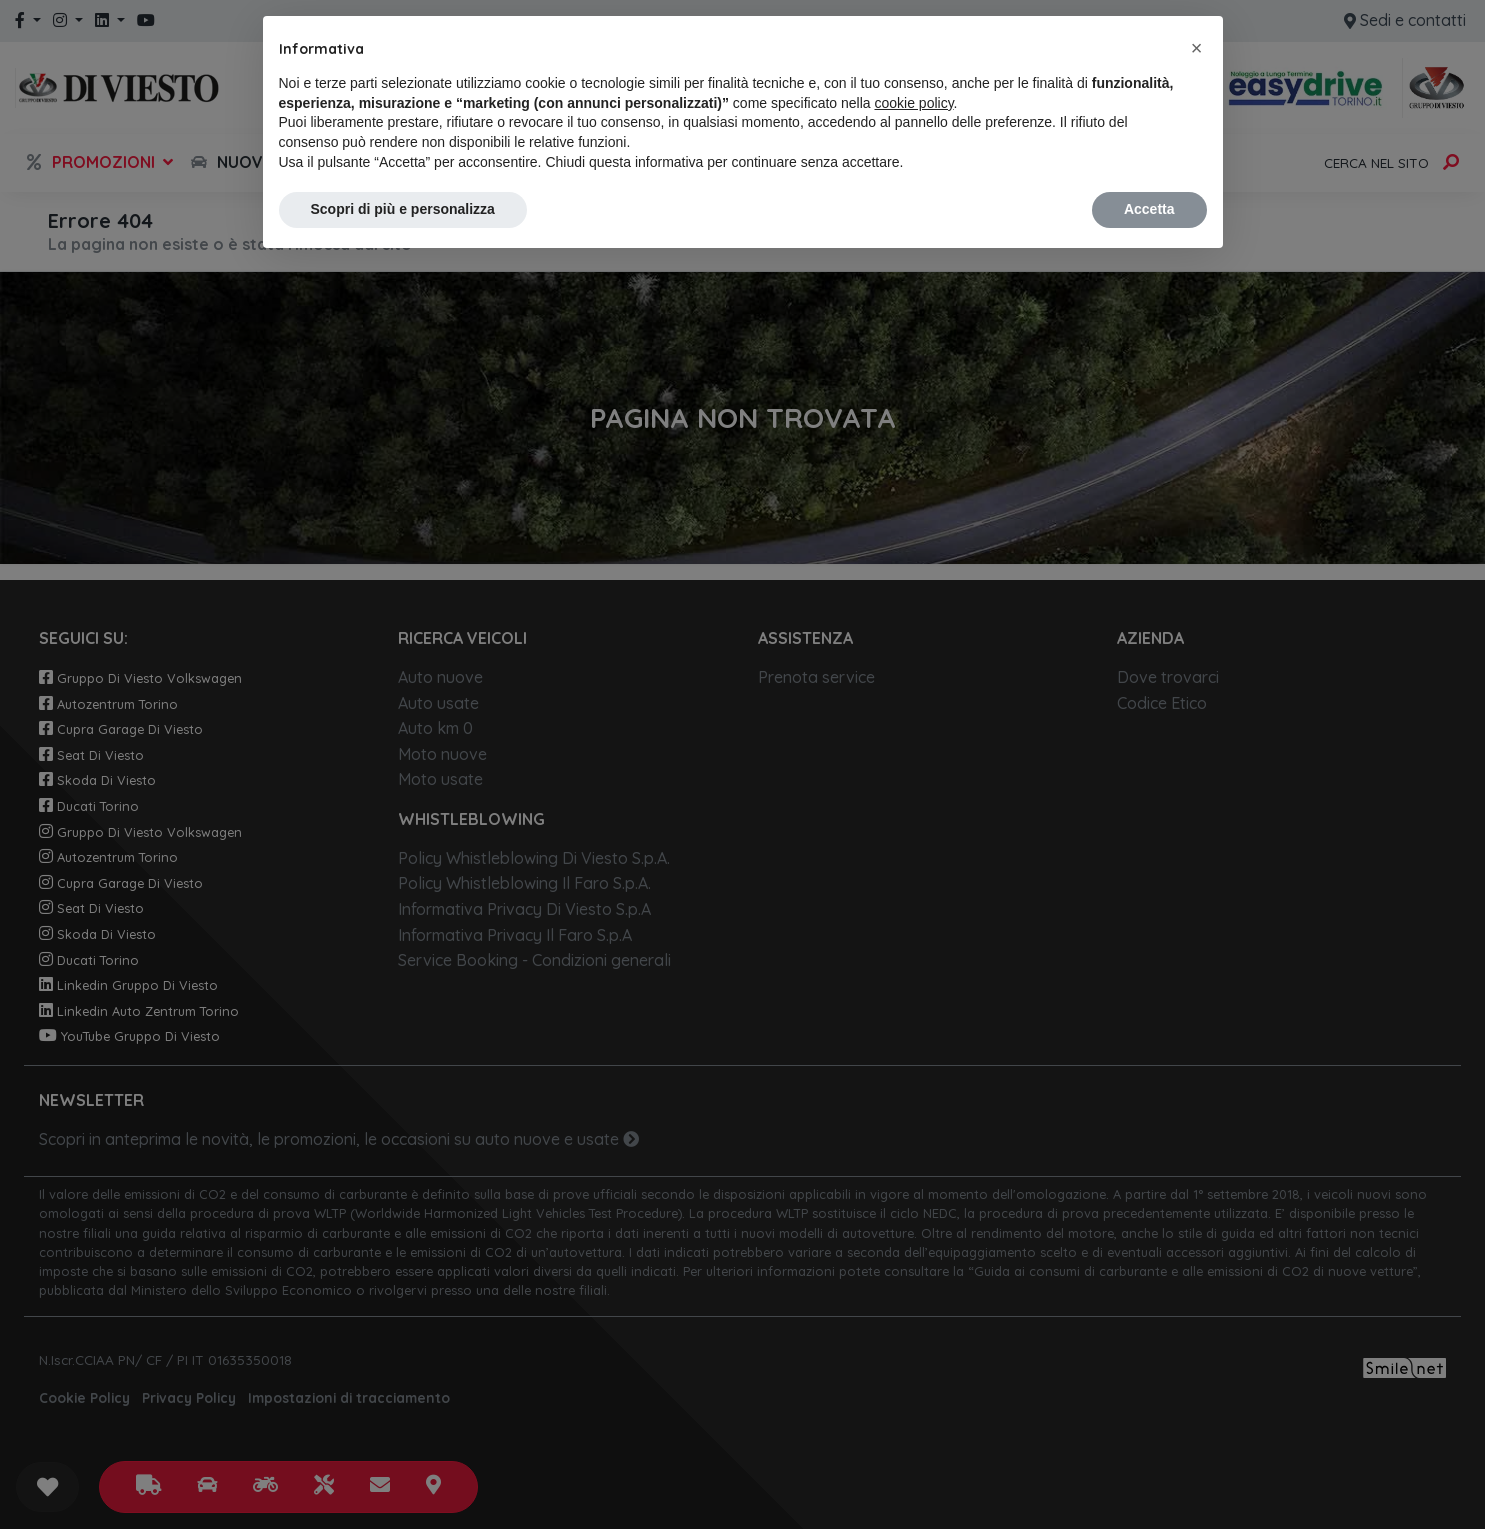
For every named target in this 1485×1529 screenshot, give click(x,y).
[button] (1197, 48)
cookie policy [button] (913, 103)
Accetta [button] (1149, 209)
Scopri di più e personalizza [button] (403, 209)
